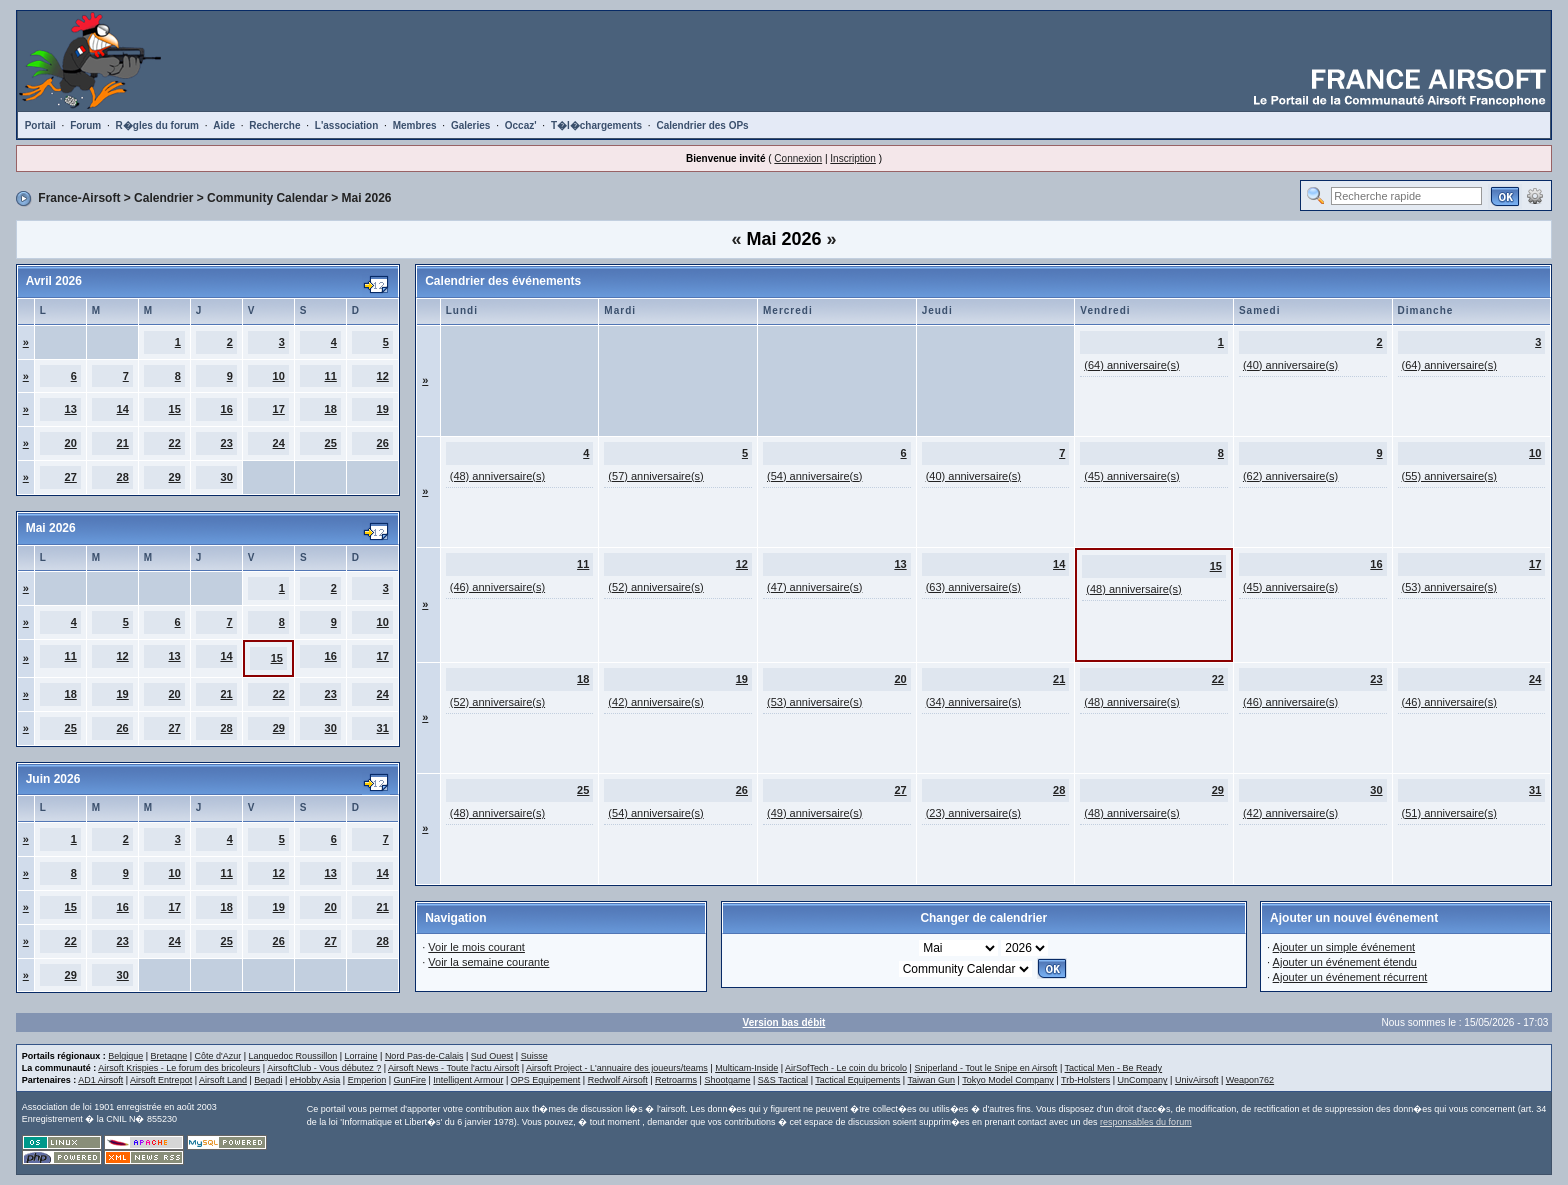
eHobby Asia (315, 1080)
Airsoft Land (223, 1080)
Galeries (470, 125)
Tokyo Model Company (1008, 1080)
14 (123, 409)
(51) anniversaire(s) (1449, 813)
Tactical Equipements (857, 1080)
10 (279, 376)
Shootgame (727, 1080)
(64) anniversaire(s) (1131, 365)
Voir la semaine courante (488, 962)
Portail (40, 125)
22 (175, 443)
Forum (85, 125)
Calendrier (163, 198)
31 (383, 728)
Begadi (268, 1080)
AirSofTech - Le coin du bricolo (846, 1068)
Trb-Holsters (1085, 1080)
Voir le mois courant (476, 947)
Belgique (125, 1056)
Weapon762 (1250, 1080)
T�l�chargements (596, 125)
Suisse (534, 1056)
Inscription (853, 158)
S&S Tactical (783, 1080)
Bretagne (169, 1056)
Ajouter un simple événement (1344, 947)
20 (71, 443)
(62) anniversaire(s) (1290, 476)
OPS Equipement (546, 1080)
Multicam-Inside (746, 1068)
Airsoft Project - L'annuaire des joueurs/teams (617, 1068)
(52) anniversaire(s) (655, 587)
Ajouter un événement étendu (1345, 962)
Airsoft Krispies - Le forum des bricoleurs (179, 1068)
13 (71, 409)
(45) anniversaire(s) (1131, 476)
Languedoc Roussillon (293, 1056)
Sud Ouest (492, 1056)
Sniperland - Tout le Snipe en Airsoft (985, 1068)
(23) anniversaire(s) (973, 813)
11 (331, 376)
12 (383, 376)
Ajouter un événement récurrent (1350, 977)
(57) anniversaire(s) (655, 476)
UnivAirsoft (1197, 1080)
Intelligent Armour (468, 1080)
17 (279, 409)
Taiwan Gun (932, 1080)
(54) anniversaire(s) (814, 476)
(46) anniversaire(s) (497, 587)
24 (279, 443)
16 (227, 409)
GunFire (410, 1080)
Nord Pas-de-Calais (424, 1056)
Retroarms (676, 1080)
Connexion (798, 158)
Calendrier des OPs (702, 125)
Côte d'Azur (217, 1056)
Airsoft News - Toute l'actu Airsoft (453, 1068)
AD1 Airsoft (100, 1080)
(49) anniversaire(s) (814, 813)
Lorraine (361, 1056)
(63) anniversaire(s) (973, 587)
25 (331, 443)
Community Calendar (267, 198)
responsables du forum (1146, 1122)
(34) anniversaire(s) (973, 702)
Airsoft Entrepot (161, 1080)
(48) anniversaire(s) (497, 476)
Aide (224, 125)
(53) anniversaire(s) (1449, 587)
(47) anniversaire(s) (814, 587)
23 (227, 443)
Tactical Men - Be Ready (1114, 1068)
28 (123, 477)
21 (123, 443)
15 (175, 409)
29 (175, 477)
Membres (415, 125)
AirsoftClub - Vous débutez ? (324, 1068)
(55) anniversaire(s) (1449, 476)
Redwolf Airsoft (618, 1080)
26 (383, 443)
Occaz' (521, 125)
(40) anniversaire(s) (1290, 365)
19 (383, 409)
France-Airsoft (79, 198)
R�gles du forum (157, 125)
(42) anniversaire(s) (655, 702)
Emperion (367, 1080)
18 (331, 409)
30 (227, 477)
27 (71, 477)
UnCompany (1143, 1080)
